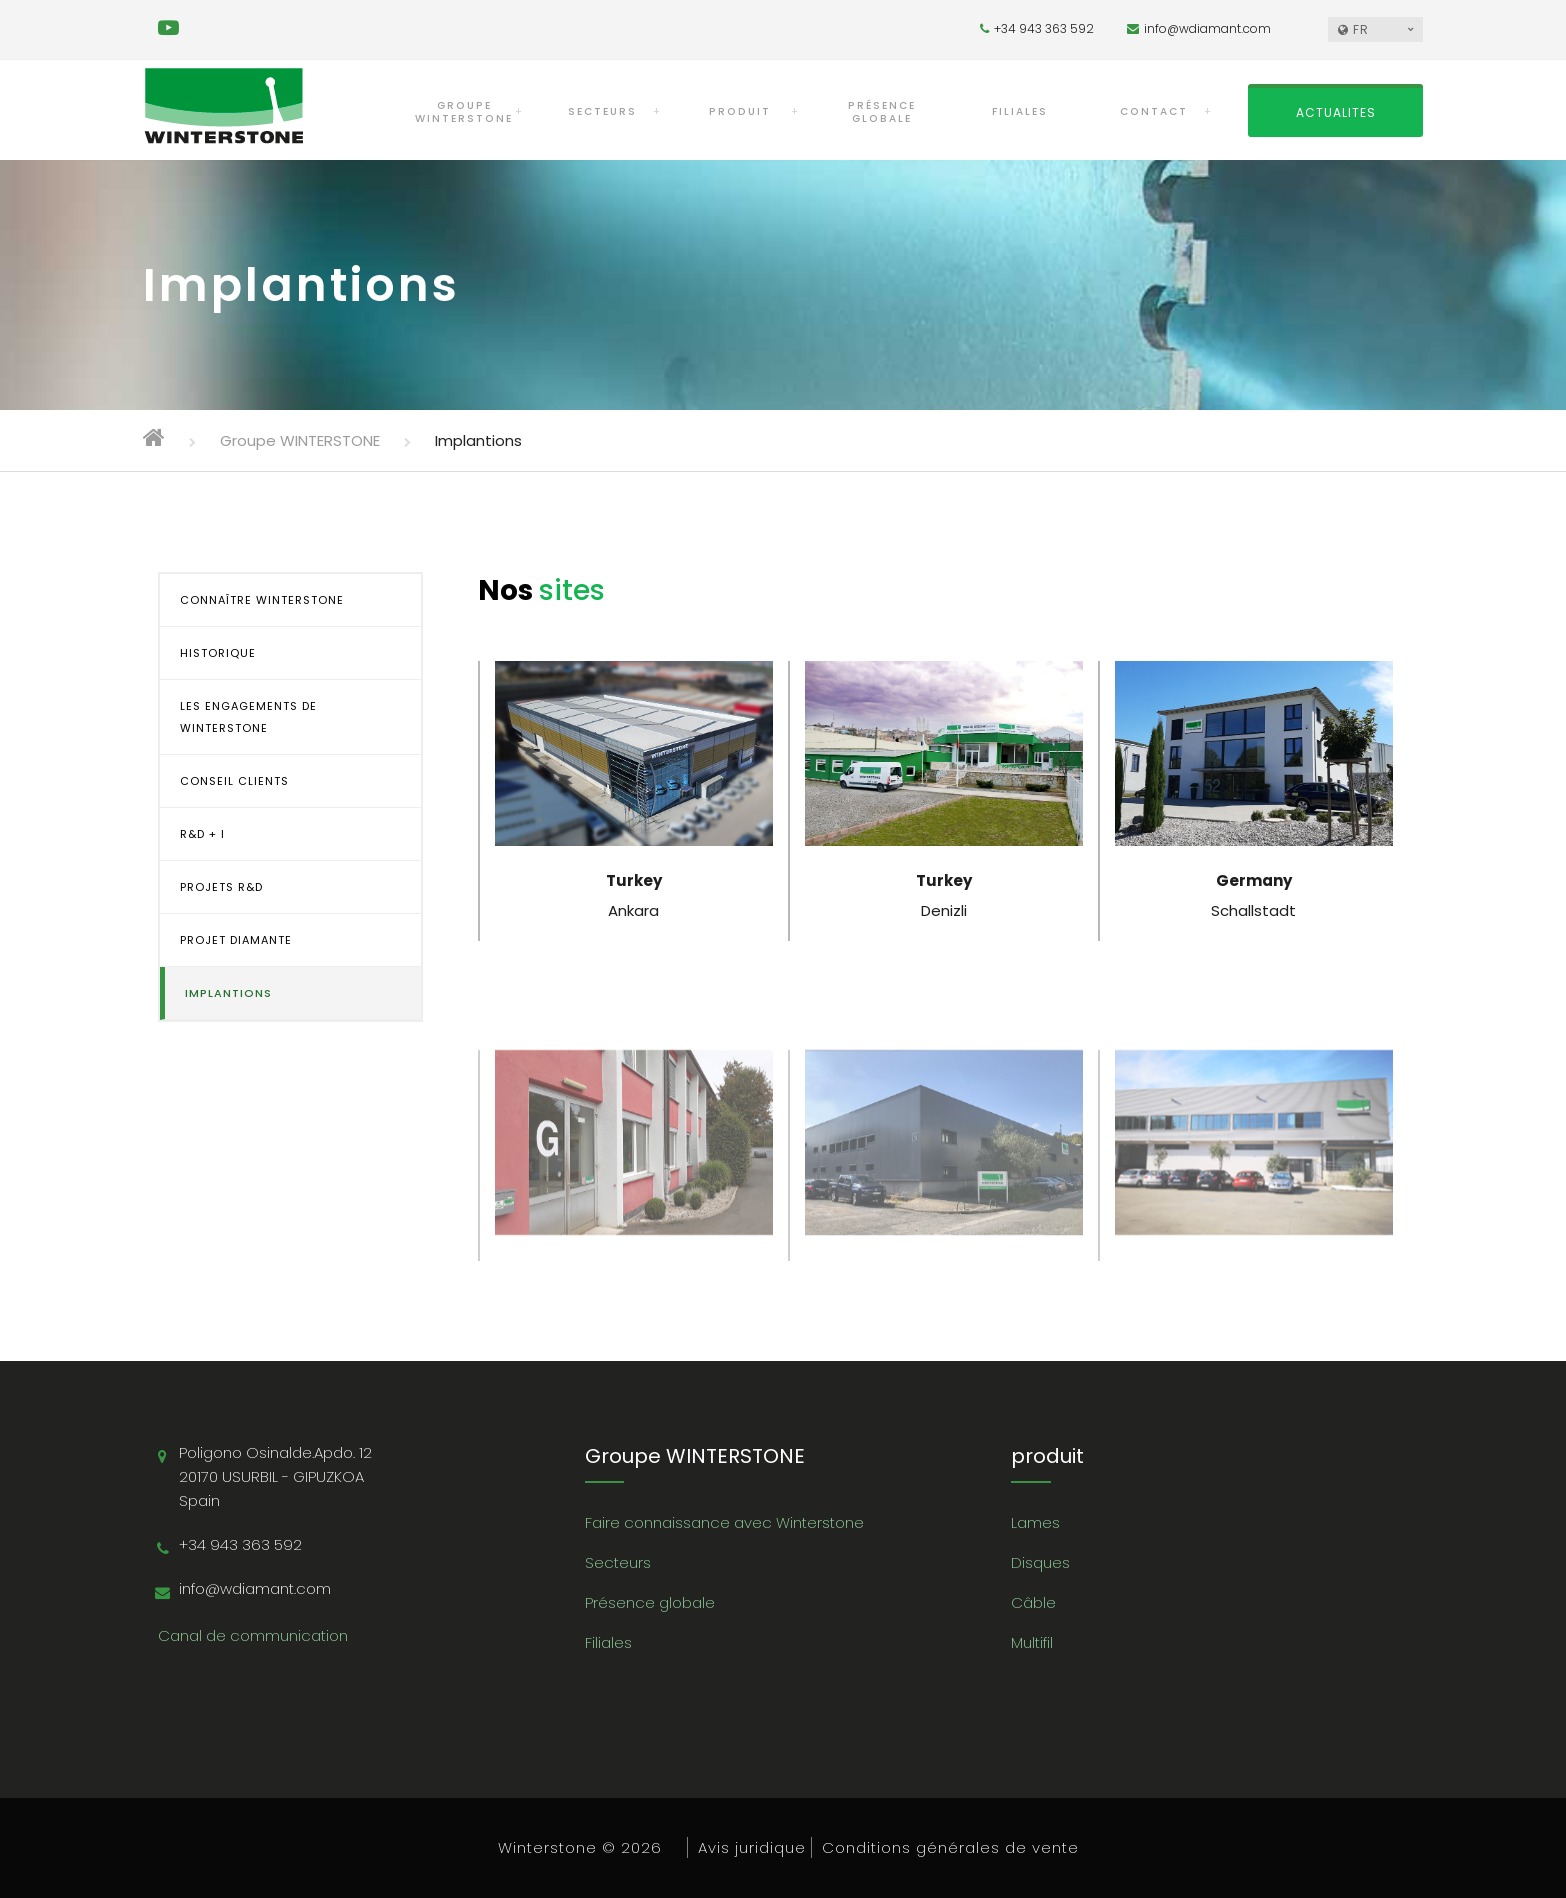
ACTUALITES (1336, 112)
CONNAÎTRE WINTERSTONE (262, 600)
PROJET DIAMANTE (236, 940)
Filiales (608, 1642)
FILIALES (1020, 111)
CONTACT (1154, 111)
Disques (1040, 1562)
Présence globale (650, 1602)
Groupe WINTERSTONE (464, 112)
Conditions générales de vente (950, 1847)
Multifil (1032, 1642)
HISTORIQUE (218, 653)
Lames (1035, 1522)
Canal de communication (253, 1635)
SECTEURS (602, 111)
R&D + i (202, 834)
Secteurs (618, 1562)
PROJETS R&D (221, 887)
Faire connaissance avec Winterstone (724, 1522)
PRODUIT (740, 111)
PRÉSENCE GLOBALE (882, 112)
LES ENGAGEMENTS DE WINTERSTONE (248, 717)
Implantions (478, 440)
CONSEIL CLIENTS (234, 781)
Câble (1033, 1602)
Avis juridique (752, 1847)
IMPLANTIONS (228, 993)
